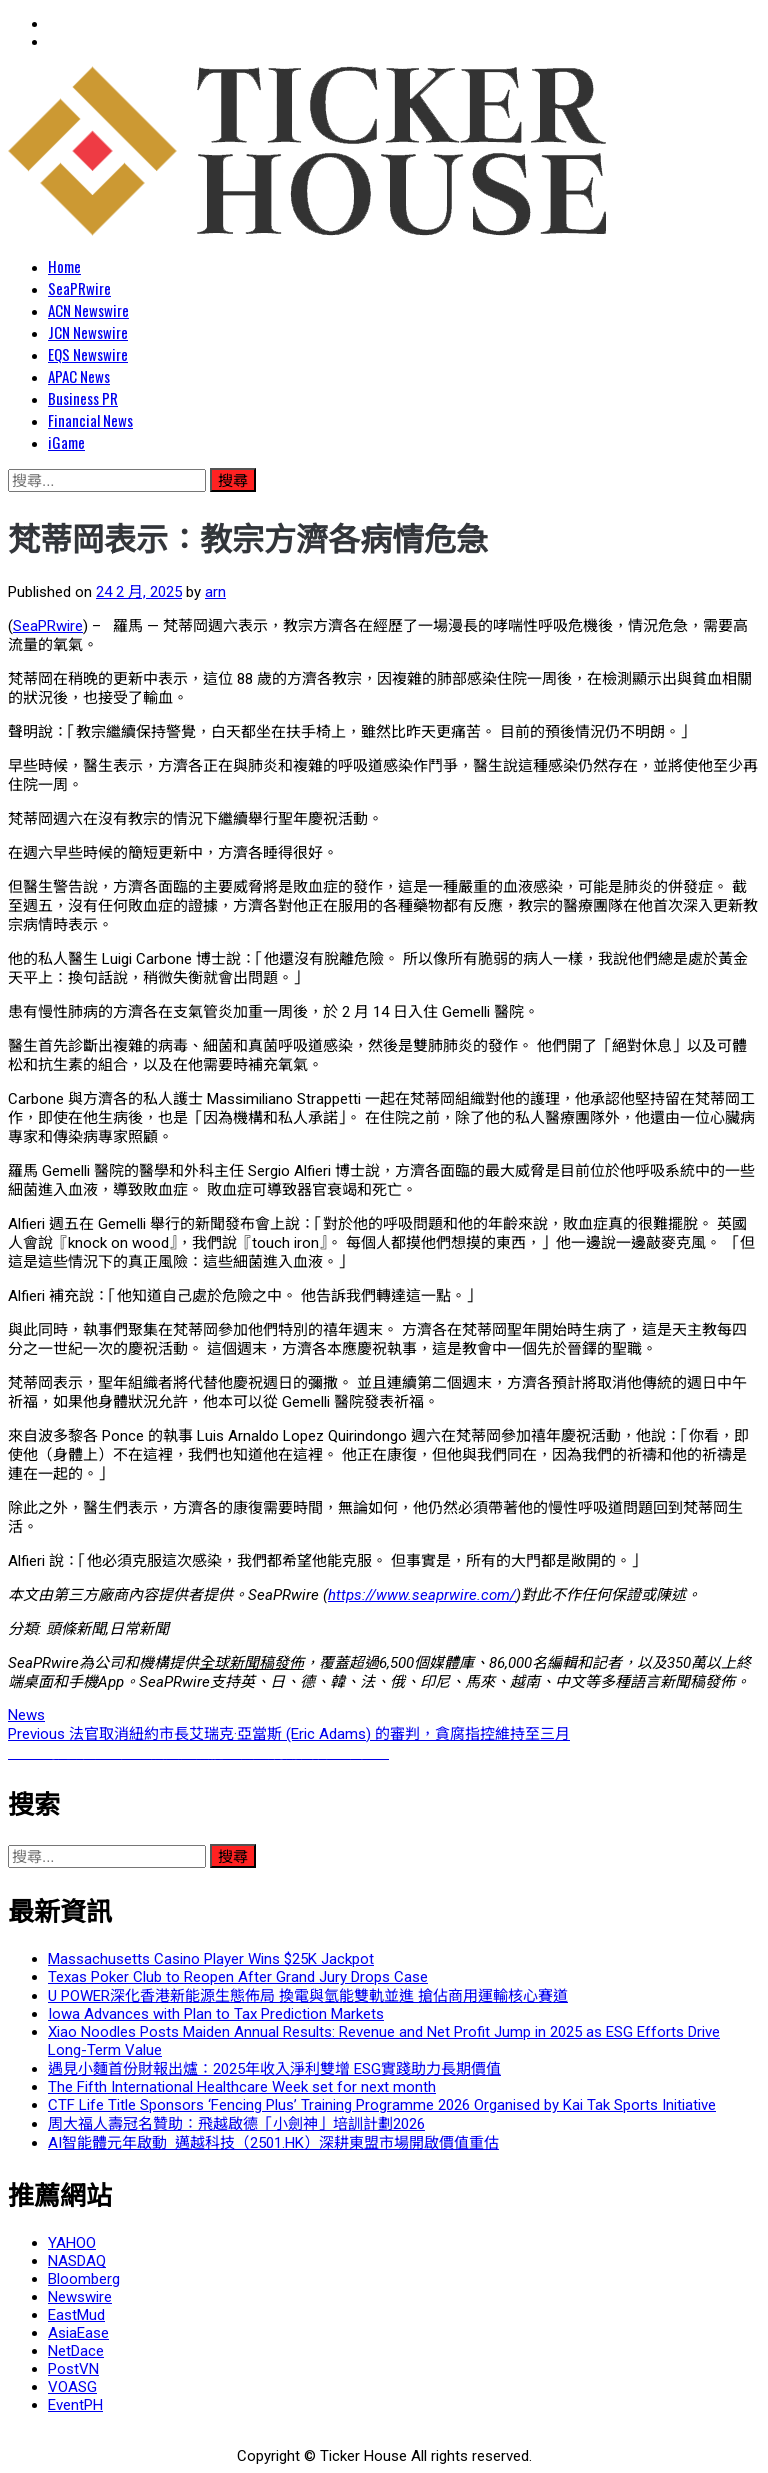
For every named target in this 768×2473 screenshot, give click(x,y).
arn (215, 592)
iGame (66, 442)
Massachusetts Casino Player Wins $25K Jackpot (211, 1959)
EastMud (76, 2315)
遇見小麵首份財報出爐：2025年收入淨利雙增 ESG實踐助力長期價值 (274, 2069)
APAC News (79, 376)
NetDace (76, 2351)
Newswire (80, 2297)
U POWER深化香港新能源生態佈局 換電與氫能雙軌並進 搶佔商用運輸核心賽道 (308, 1996)
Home (64, 266)
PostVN (73, 2369)
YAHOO (72, 2243)
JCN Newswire (88, 332)
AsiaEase (78, 2333)
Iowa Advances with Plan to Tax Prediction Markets (216, 2014)
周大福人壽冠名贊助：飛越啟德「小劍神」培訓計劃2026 (236, 2124)
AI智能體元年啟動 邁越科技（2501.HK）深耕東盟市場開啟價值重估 (273, 2143)
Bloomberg (84, 2279)
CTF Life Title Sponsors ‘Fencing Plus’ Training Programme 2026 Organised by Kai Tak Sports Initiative (382, 2105)
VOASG (72, 2387)
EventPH (75, 2405)
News (26, 1715)
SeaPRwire (79, 288)
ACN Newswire (88, 310)
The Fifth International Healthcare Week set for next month (242, 2087)
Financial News (90, 420)
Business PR (83, 398)
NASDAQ (77, 2261)
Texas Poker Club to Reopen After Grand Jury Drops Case (238, 1977)
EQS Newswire (88, 354)
